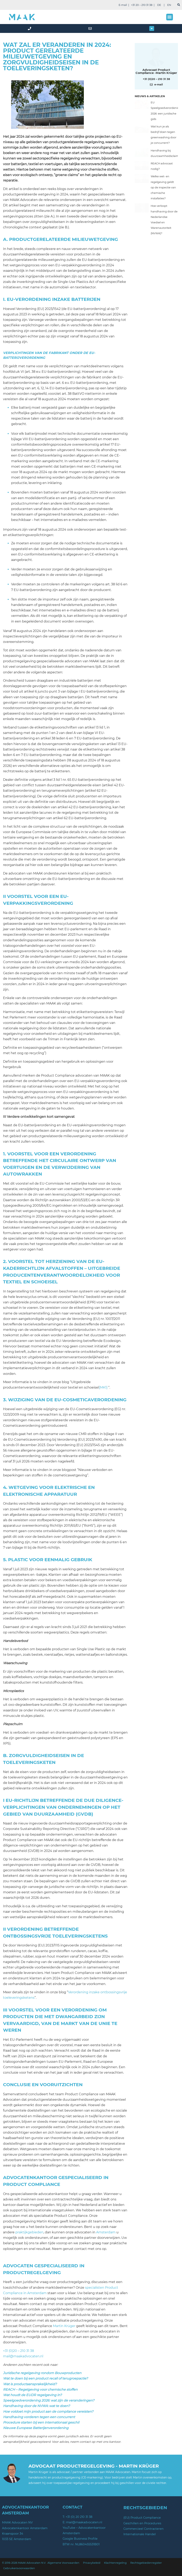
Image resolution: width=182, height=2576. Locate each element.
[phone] (30, 28)
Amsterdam (106, 2232)
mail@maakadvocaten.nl (23, 2356)
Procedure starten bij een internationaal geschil (41, 2422)
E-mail (123, 4)
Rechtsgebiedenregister (146, 2562)
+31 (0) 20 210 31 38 (79, 2517)
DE (159, 4)
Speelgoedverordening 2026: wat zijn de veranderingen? (48, 2400)
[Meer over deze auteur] (156, 56)
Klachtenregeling (115, 2562)
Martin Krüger (64, 2326)
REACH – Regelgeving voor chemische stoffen (40, 2389)
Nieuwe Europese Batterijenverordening (35, 2428)
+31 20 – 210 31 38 (141, 4)
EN (169, 4)
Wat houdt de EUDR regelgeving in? (32, 2395)
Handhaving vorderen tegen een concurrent (39, 2417)
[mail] (91, 28)
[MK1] (103, 1387)
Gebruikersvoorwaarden (19, 2568)
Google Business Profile (80, 2538)
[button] (169, 17)
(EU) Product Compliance (142, 2517)
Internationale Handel (139, 2534)
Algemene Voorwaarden (63, 2562)
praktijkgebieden (29, 2232)
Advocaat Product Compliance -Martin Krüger (156, 71)
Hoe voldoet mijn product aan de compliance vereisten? (48, 2411)
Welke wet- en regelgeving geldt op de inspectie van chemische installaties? (163, 187)
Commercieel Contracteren (143, 2529)
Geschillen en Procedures (142, 2523)
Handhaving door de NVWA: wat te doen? (36, 2406)
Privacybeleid (91, 2562)
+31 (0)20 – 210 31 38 (18, 2351)
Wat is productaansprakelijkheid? (30, 2384)
